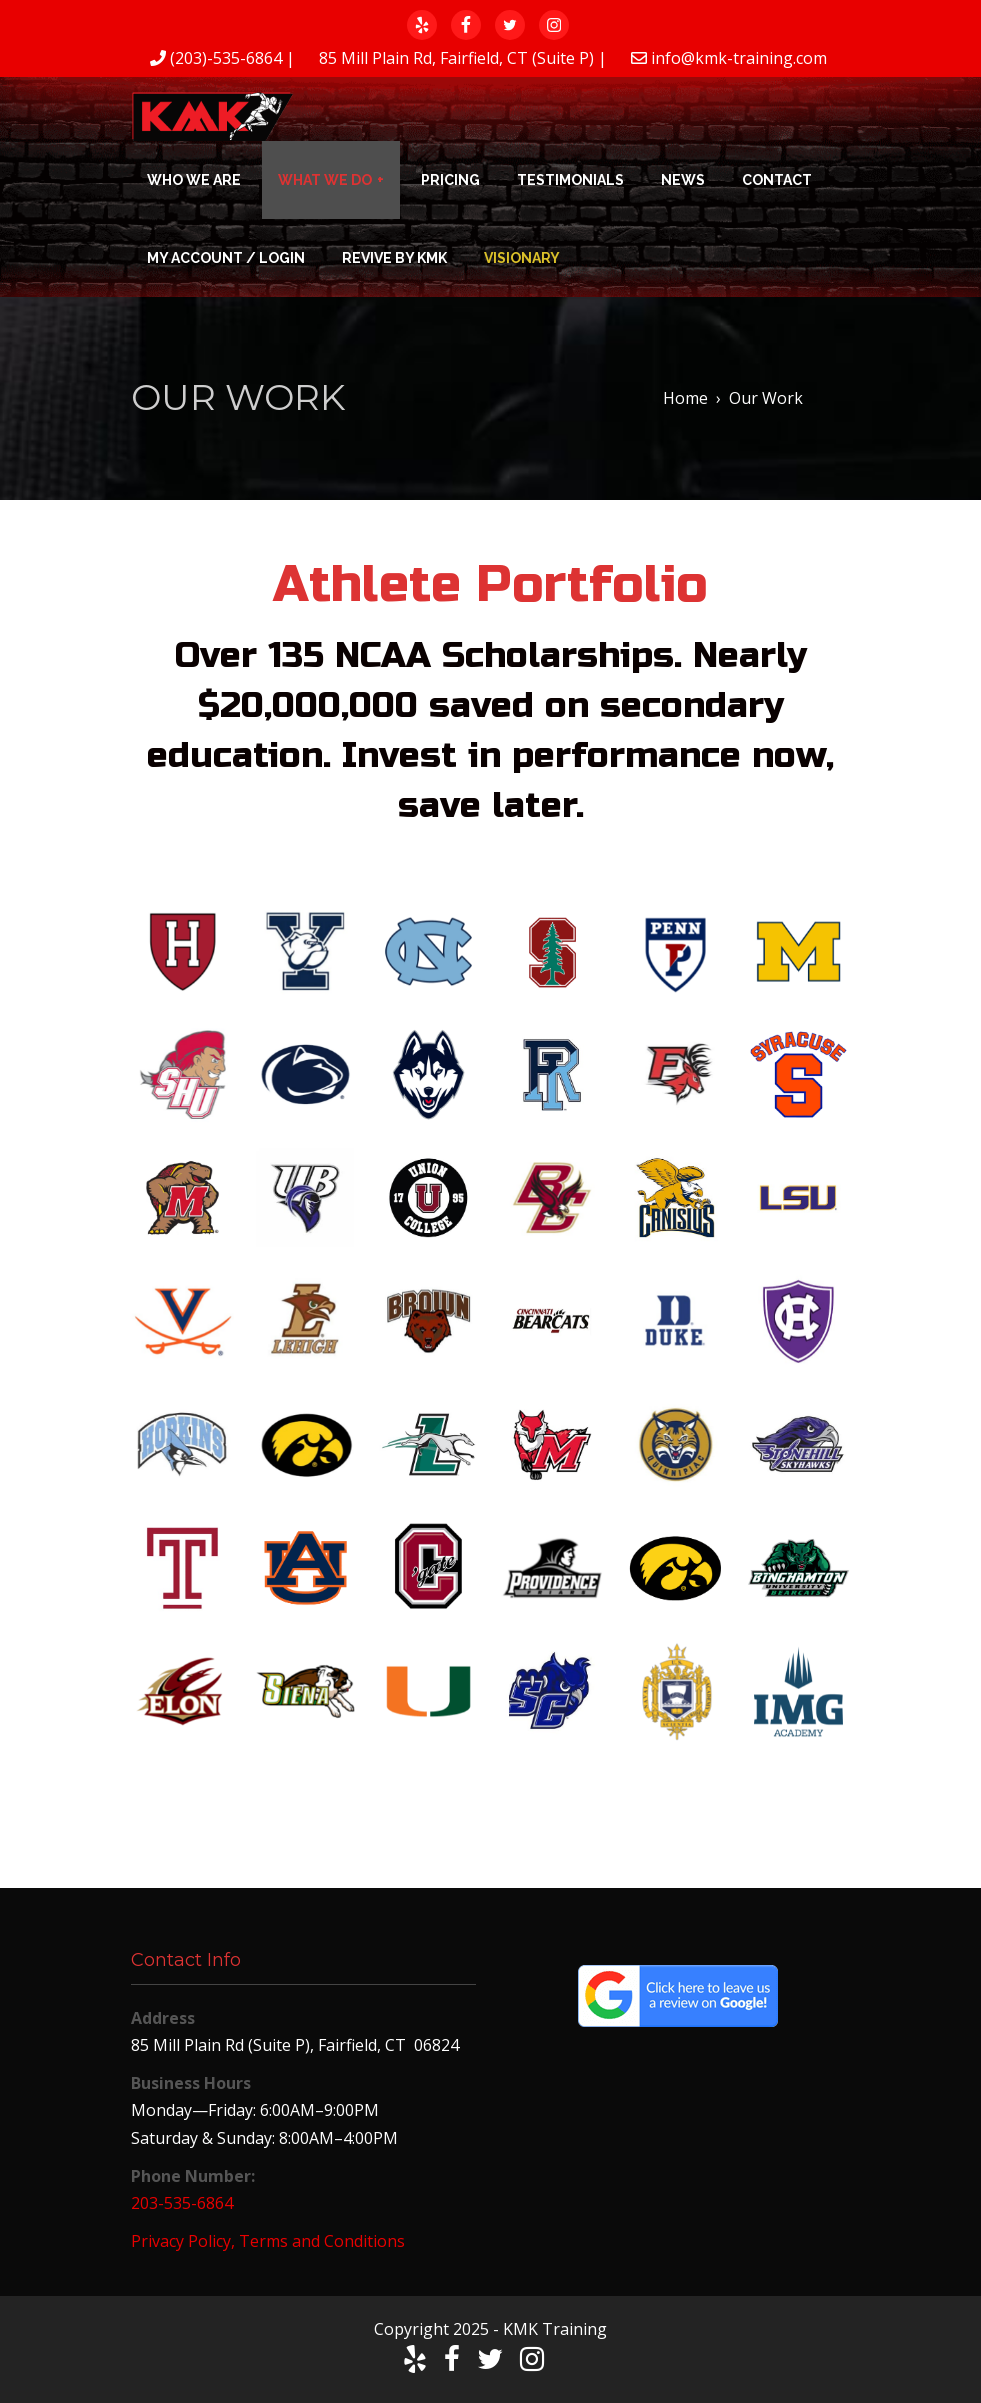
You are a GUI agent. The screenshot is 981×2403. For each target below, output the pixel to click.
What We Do (325, 180)
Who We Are (194, 180)
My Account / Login (226, 258)
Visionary (522, 258)
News (683, 180)
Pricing (450, 180)
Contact (777, 180)
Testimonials (570, 180)
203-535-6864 (182, 2203)
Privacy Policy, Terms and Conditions (268, 2241)
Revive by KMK (394, 258)
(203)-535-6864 (226, 58)
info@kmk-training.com (739, 58)
